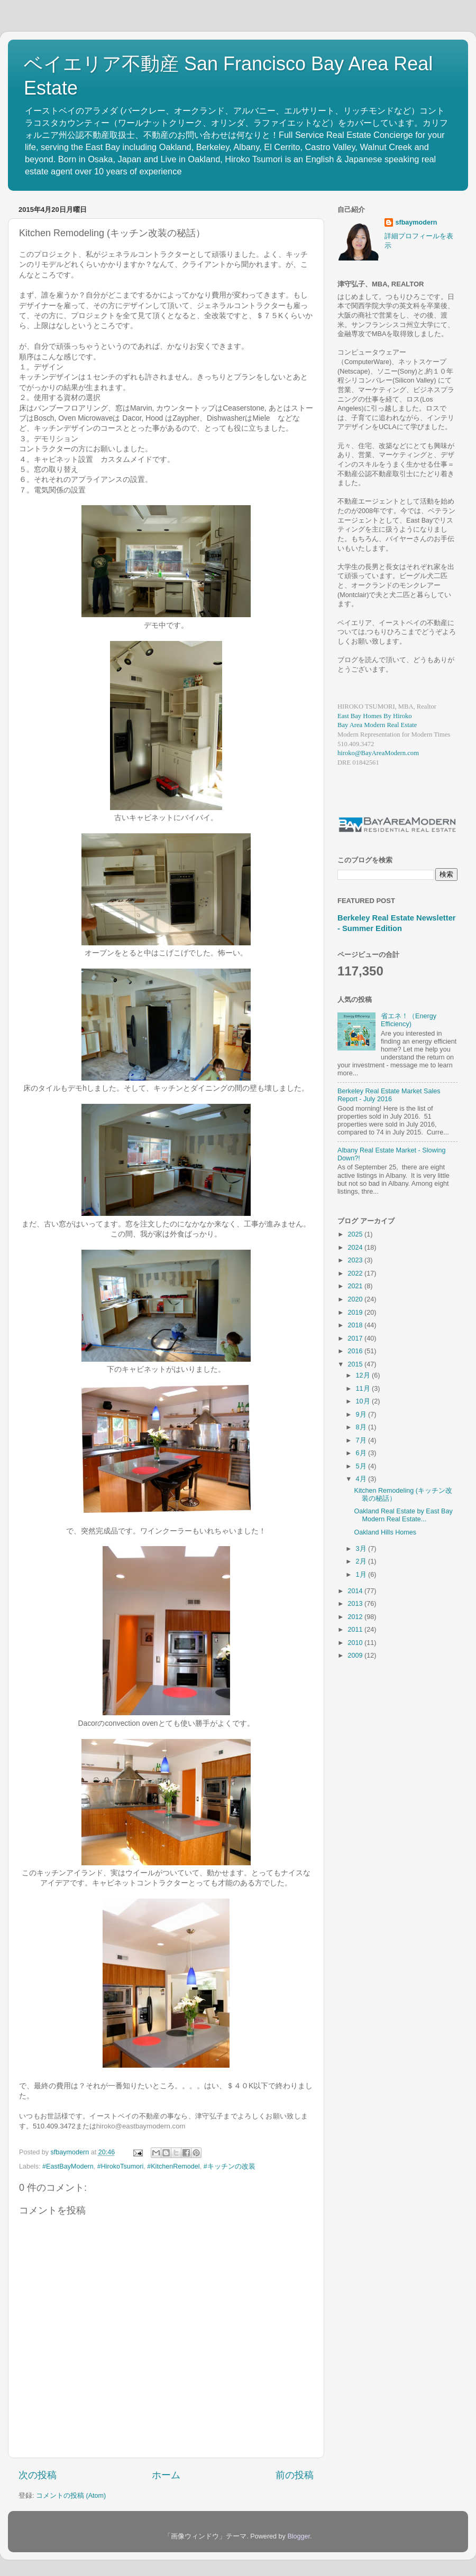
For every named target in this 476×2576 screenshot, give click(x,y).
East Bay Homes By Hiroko (374, 716)
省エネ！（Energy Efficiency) (408, 1020)
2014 (355, 1591)
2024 (355, 1247)
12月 (364, 1375)
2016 (355, 1351)
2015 (355, 1364)
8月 (362, 1427)
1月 (362, 1574)
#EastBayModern (68, 2166)
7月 (362, 1440)
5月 (362, 1466)
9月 (362, 1414)
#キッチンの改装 (229, 2166)
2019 (355, 1312)
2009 (355, 1655)
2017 (355, 1338)
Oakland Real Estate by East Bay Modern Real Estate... (403, 1515)
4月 (362, 1479)
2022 (355, 1273)
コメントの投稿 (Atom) (71, 2495)
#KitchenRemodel (173, 2166)
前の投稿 (295, 2475)
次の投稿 (38, 2475)
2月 (362, 1561)
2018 (355, 1325)
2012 (355, 1617)
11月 (364, 1388)
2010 (355, 1643)
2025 (355, 1234)
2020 (355, 1299)
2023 (355, 1260)
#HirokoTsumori (120, 2166)
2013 (355, 1603)
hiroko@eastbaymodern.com (141, 2126)
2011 (355, 1629)
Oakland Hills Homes (385, 1532)
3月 (362, 1548)
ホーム (166, 2475)
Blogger (298, 2536)
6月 (362, 1453)
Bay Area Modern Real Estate (377, 725)
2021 (355, 1286)
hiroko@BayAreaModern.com (378, 753)
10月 (364, 1401)
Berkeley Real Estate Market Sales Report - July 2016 (389, 1095)
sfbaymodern (416, 222)
